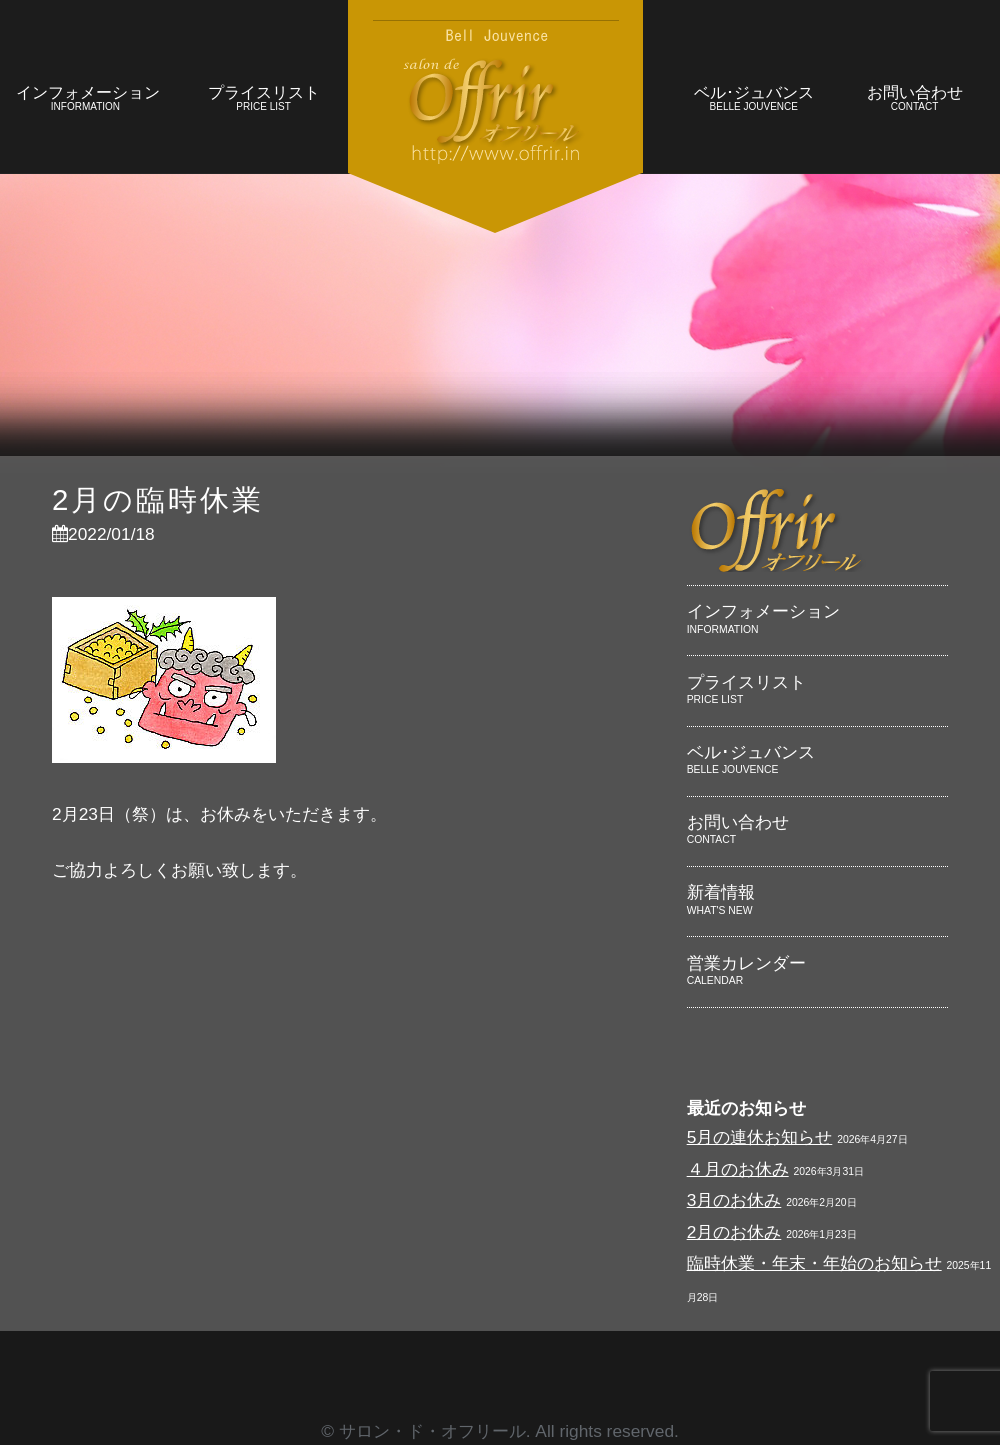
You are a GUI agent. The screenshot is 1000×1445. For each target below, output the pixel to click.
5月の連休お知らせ (760, 1137)
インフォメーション (88, 100)
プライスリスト (263, 100)
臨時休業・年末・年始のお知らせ (814, 1263)
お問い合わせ (914, 100)
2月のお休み (734, 1232)
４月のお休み (738, 1169)
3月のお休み (734, 1200)
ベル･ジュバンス (753, 100)
